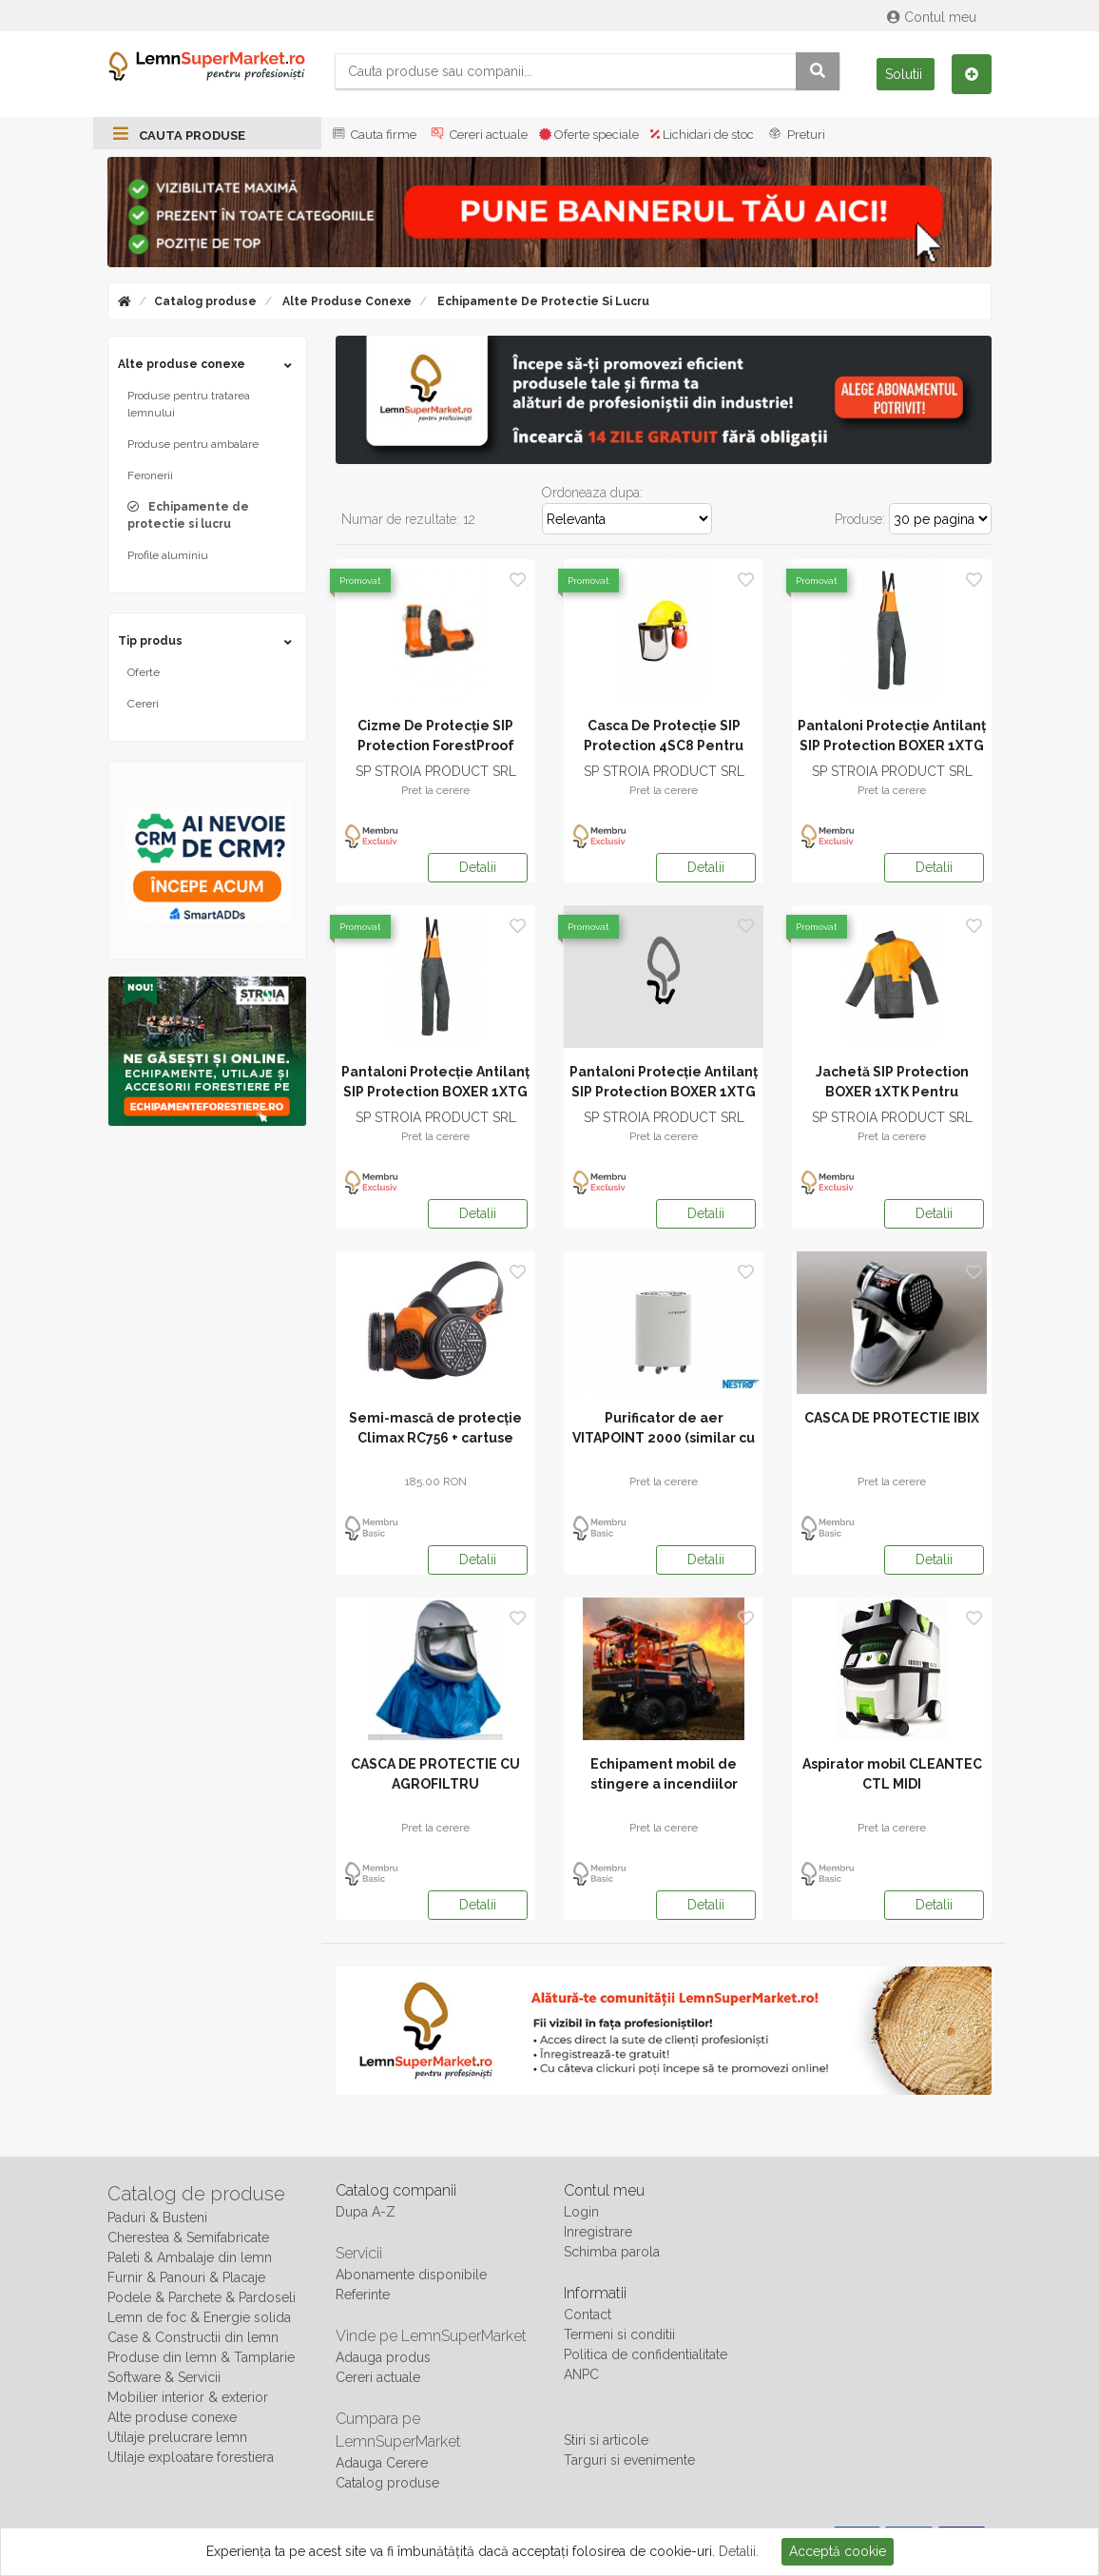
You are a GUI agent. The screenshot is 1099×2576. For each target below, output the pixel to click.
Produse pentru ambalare (193, 444)
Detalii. (739, 2551)
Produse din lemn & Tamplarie (201, 2357)
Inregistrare (598, 2231)
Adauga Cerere (382, 2462)
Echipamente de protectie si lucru (541, 301)
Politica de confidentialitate (645, 2354)
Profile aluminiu (167, 555)
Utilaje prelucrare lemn (177, 2437)
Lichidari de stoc (702, 134)
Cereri (143, 703)
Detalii (477, 867)
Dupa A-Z (365, 2211)
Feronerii (150, 475)
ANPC (581, 2374)
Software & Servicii (164, 2377)
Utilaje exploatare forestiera (190, 2457)
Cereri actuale (478, 134)
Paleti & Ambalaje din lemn (189, 2257)
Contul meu (933, 17)
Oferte (143, 672)
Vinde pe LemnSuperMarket (431, 2336)
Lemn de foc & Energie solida (199, 2317)
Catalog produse (205, 301)
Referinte (363, 2294)
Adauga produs (383, 2357)
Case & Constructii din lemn (193, 2337)
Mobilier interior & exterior (187, 2397)
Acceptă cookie (837, 2551)
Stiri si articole (606, 2440)
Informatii (595, 2293)
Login (581, 2211)
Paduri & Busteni (157, 2217)
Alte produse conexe (346, 301)
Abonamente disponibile (411, 2274)
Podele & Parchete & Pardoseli (201, 2297)
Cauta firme (372, 134)
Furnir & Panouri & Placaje (186, 2277)
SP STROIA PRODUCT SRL (436, 771)
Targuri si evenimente (629, 2460)
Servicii (359, 2253)
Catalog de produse (196, 2193)
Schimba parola (612, 2251)
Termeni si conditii (619, 2334)
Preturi (795, 134)
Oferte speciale (589, 134)
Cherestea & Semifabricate (188, 2237)
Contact (587, 2314)
